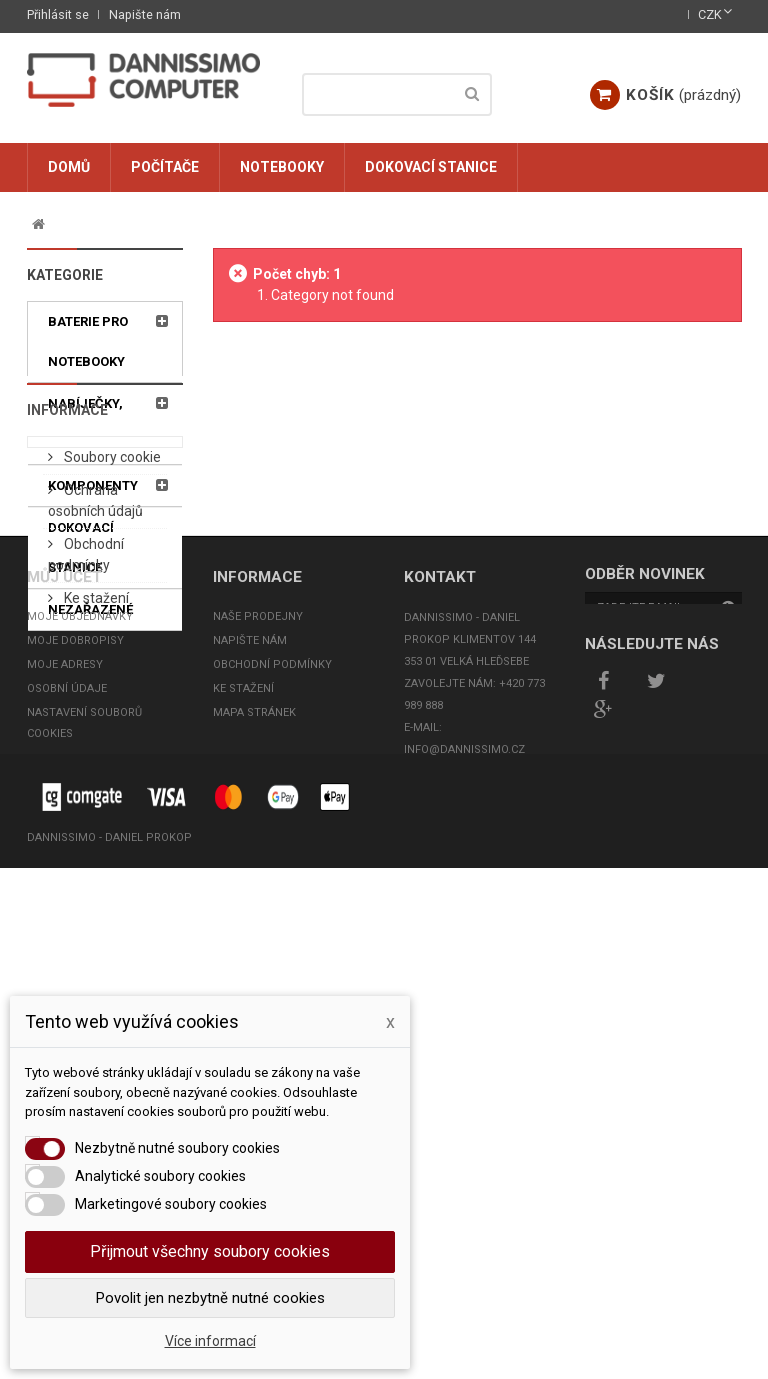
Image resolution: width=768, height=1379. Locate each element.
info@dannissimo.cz (464, 1224)
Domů (69, 167)
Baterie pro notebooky (88, 341)
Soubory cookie (111, 736)
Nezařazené (90, 609)
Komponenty (93, 485)
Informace (67, 679)
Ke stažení (95, 877)
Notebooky (282, 167)
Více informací (210, 1341)
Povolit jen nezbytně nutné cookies (210, 1298)
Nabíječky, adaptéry (85, 423)
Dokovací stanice (431, 167)
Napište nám (145, 14)
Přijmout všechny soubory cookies (210, 1251)
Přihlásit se (58, 14)
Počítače (165, 167)
